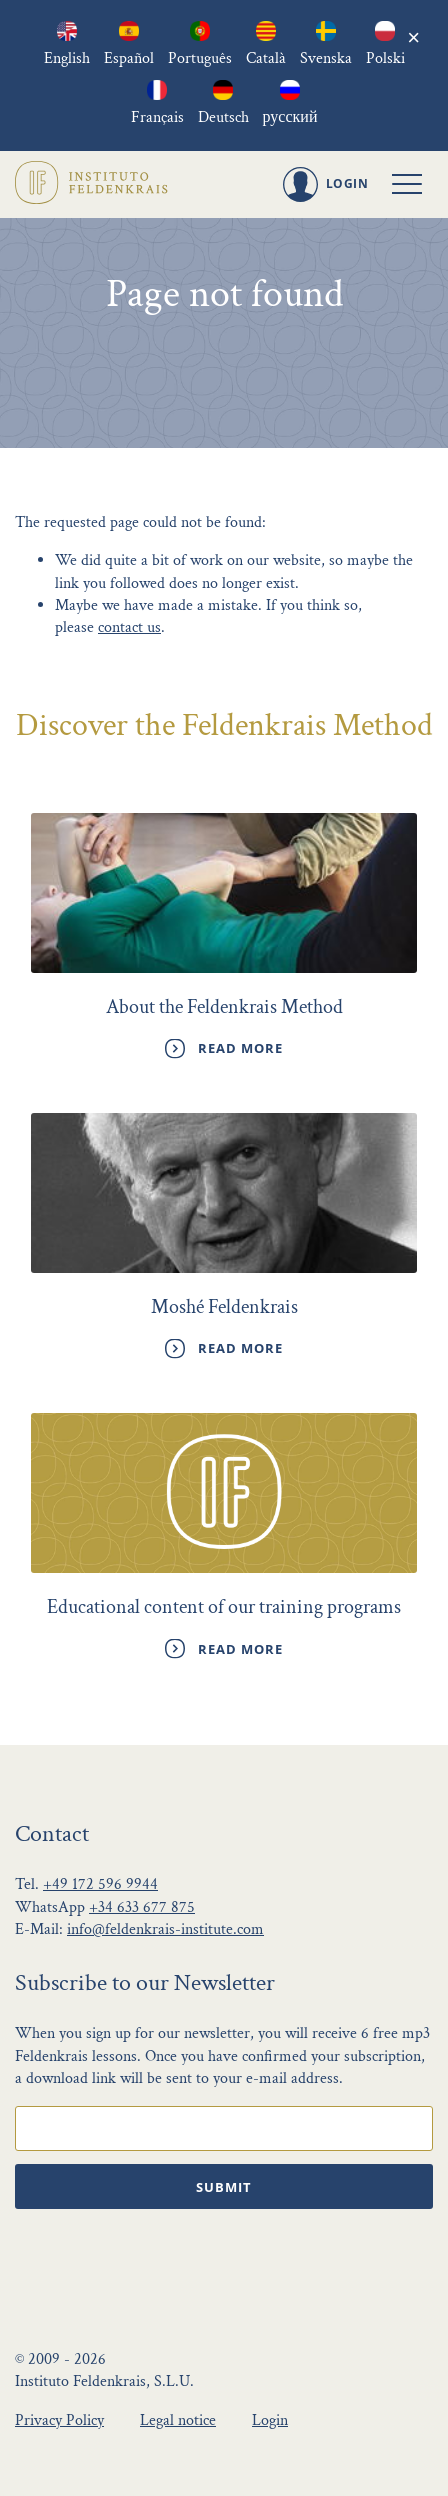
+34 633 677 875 (142, 1907)
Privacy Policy (59, 2420)
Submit (224, 2187)
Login (270, 2420)
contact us (129, 627)
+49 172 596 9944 (100, 1884)
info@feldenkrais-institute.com (165, 1929)
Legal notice (178, 2420)
